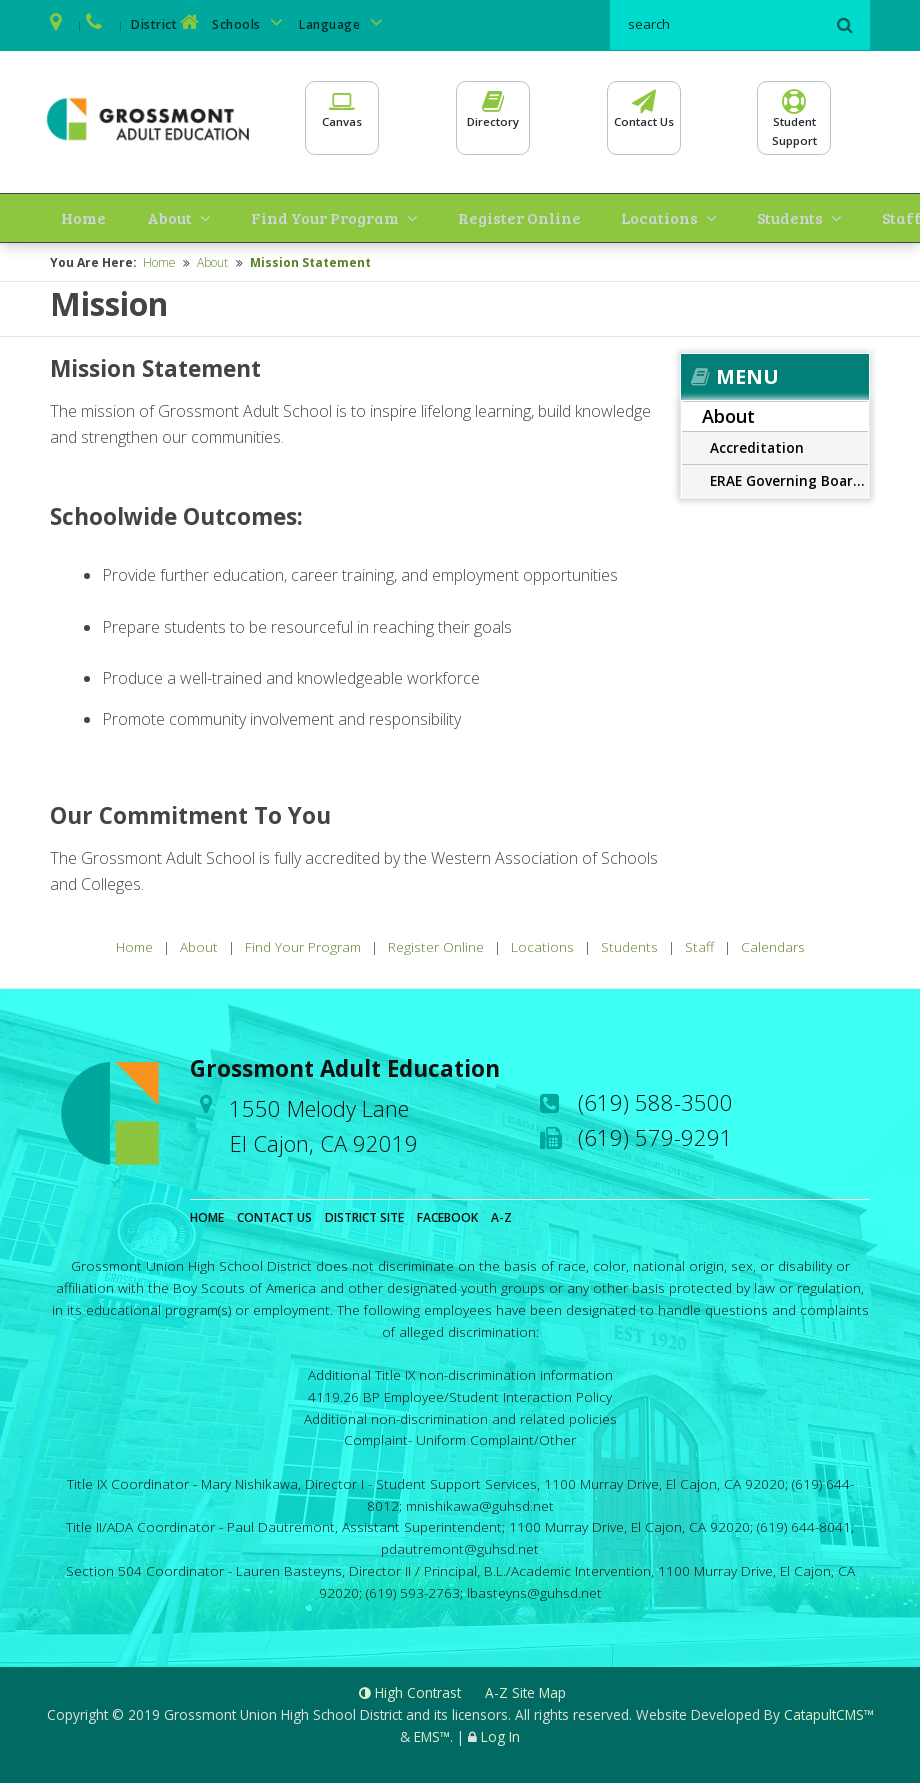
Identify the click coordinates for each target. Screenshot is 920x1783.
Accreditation (757, 445)
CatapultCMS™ (829, 1712)
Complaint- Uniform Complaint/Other (460, 1438)
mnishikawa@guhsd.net (480, 1503)
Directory (493, 118)
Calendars (826, 216)
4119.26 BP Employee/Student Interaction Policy (460, 1394)
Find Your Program (251, 216)
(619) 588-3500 (655, 1100)
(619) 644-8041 (804, 1525)
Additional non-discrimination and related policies (460, 1416)
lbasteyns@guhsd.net (534, 1590)
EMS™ (432, 1734)
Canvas (342, 118)
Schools (251, 22)
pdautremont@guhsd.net (460, 1546)
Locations (557, 216)
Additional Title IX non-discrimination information (460, 1372)
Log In (500, 1734)
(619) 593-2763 (413, 1590)
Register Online (434, 216)
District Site (364, 1215)
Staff (754, 216)
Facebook (447, 1215)
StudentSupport (794, 126)
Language (344, 22)
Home (66, 216)
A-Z (501, 1215)
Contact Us (644, 118)
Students (666, 216)
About (122, 216)
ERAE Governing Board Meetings (789, 478)
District (167, 22)
